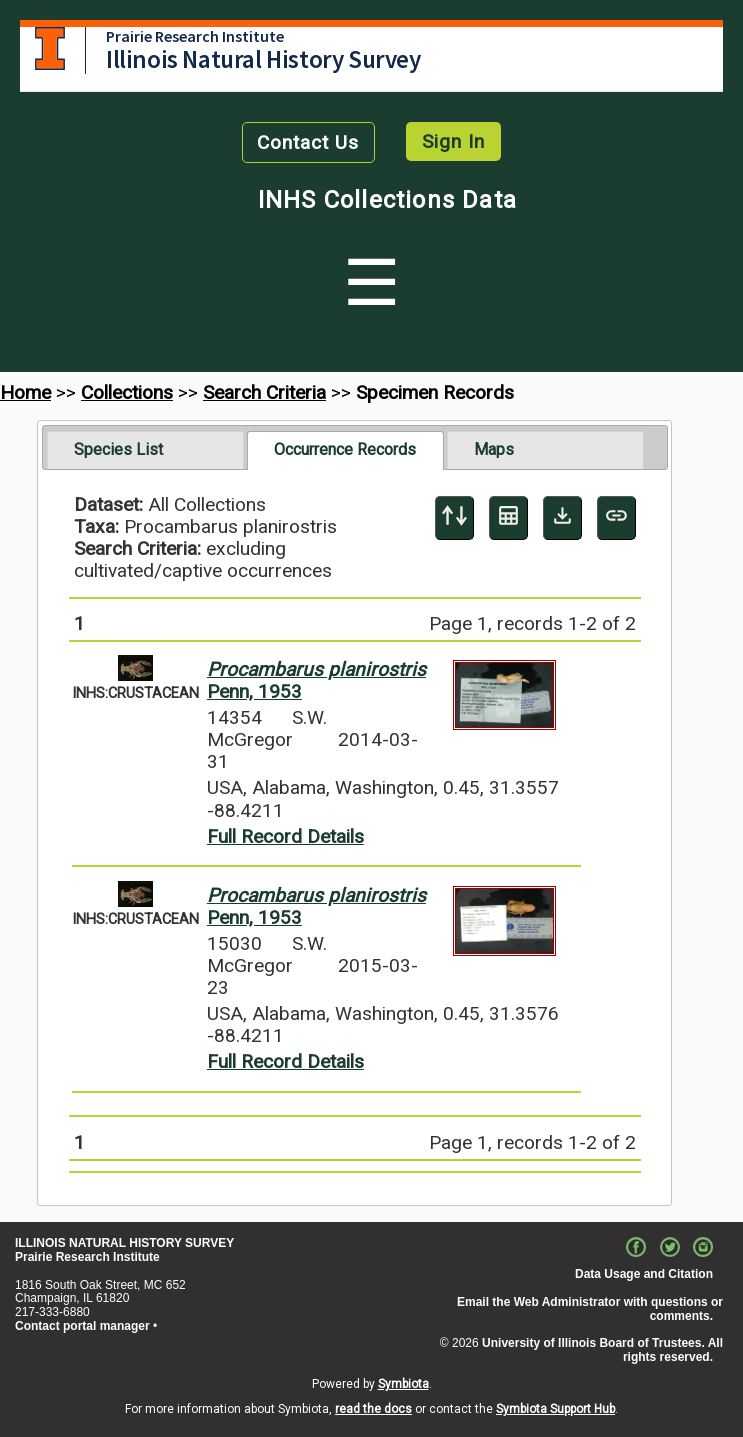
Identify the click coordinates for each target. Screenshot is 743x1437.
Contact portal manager (82, 1326)
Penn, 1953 (316, 680)
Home (25, 392)
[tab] (145, 450)
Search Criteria (264, 392)
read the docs (373, 1409)
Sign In (453, 141)
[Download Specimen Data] (562, 518)
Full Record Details (285, 836)
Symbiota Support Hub (555, 1409)
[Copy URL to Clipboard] (616, 518)
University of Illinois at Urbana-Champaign (50, 48)
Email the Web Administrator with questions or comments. (590, 1309)
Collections (127, 392)
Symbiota (403, 1384)
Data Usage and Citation (644, 1274)
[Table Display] (508, 518)
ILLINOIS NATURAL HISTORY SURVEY (124, 1243)
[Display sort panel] (454, 518)
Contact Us (308, 142)
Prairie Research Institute (195, 36)
